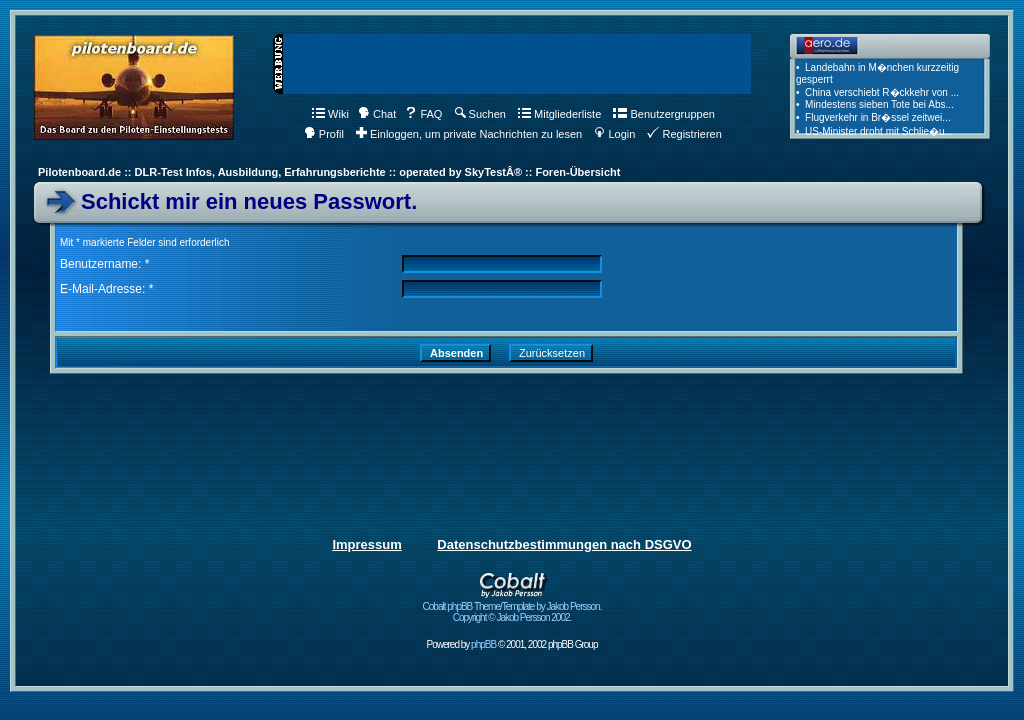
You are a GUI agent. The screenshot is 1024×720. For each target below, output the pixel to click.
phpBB (483, 644)
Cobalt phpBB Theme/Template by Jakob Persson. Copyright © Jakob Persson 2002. (512, 607)
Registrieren (684, 134)
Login (614, 134)
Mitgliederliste (559, 114)
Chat (377, 114)
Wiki (330, 114)
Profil (324, 134)
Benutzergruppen (663, 114)
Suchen (480, 114)
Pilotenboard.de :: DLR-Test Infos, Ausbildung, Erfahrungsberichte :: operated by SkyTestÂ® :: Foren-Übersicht (329, 172)
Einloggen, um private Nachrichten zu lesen (469, 134)
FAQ (423, 114)
